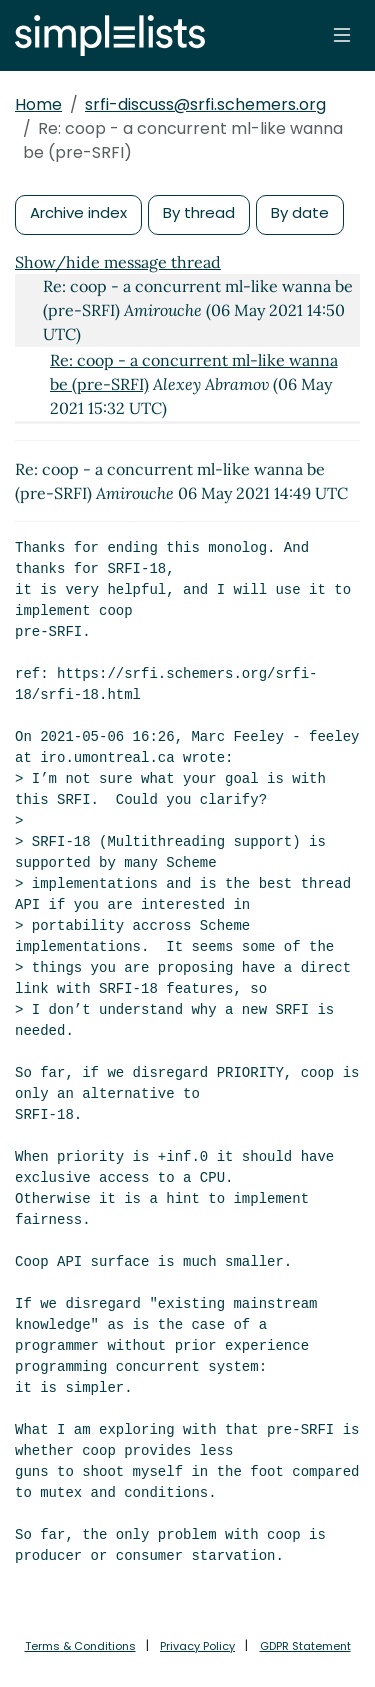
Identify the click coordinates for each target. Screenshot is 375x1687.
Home (38, 104)
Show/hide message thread (118, 262)
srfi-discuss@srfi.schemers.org (205, 104)
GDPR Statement (305, 1646)
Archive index (78, 212)
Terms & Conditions (80, 1646)
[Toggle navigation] (342, 35)
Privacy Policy (197, 1646)
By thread (199, 212)
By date (300, 212)
